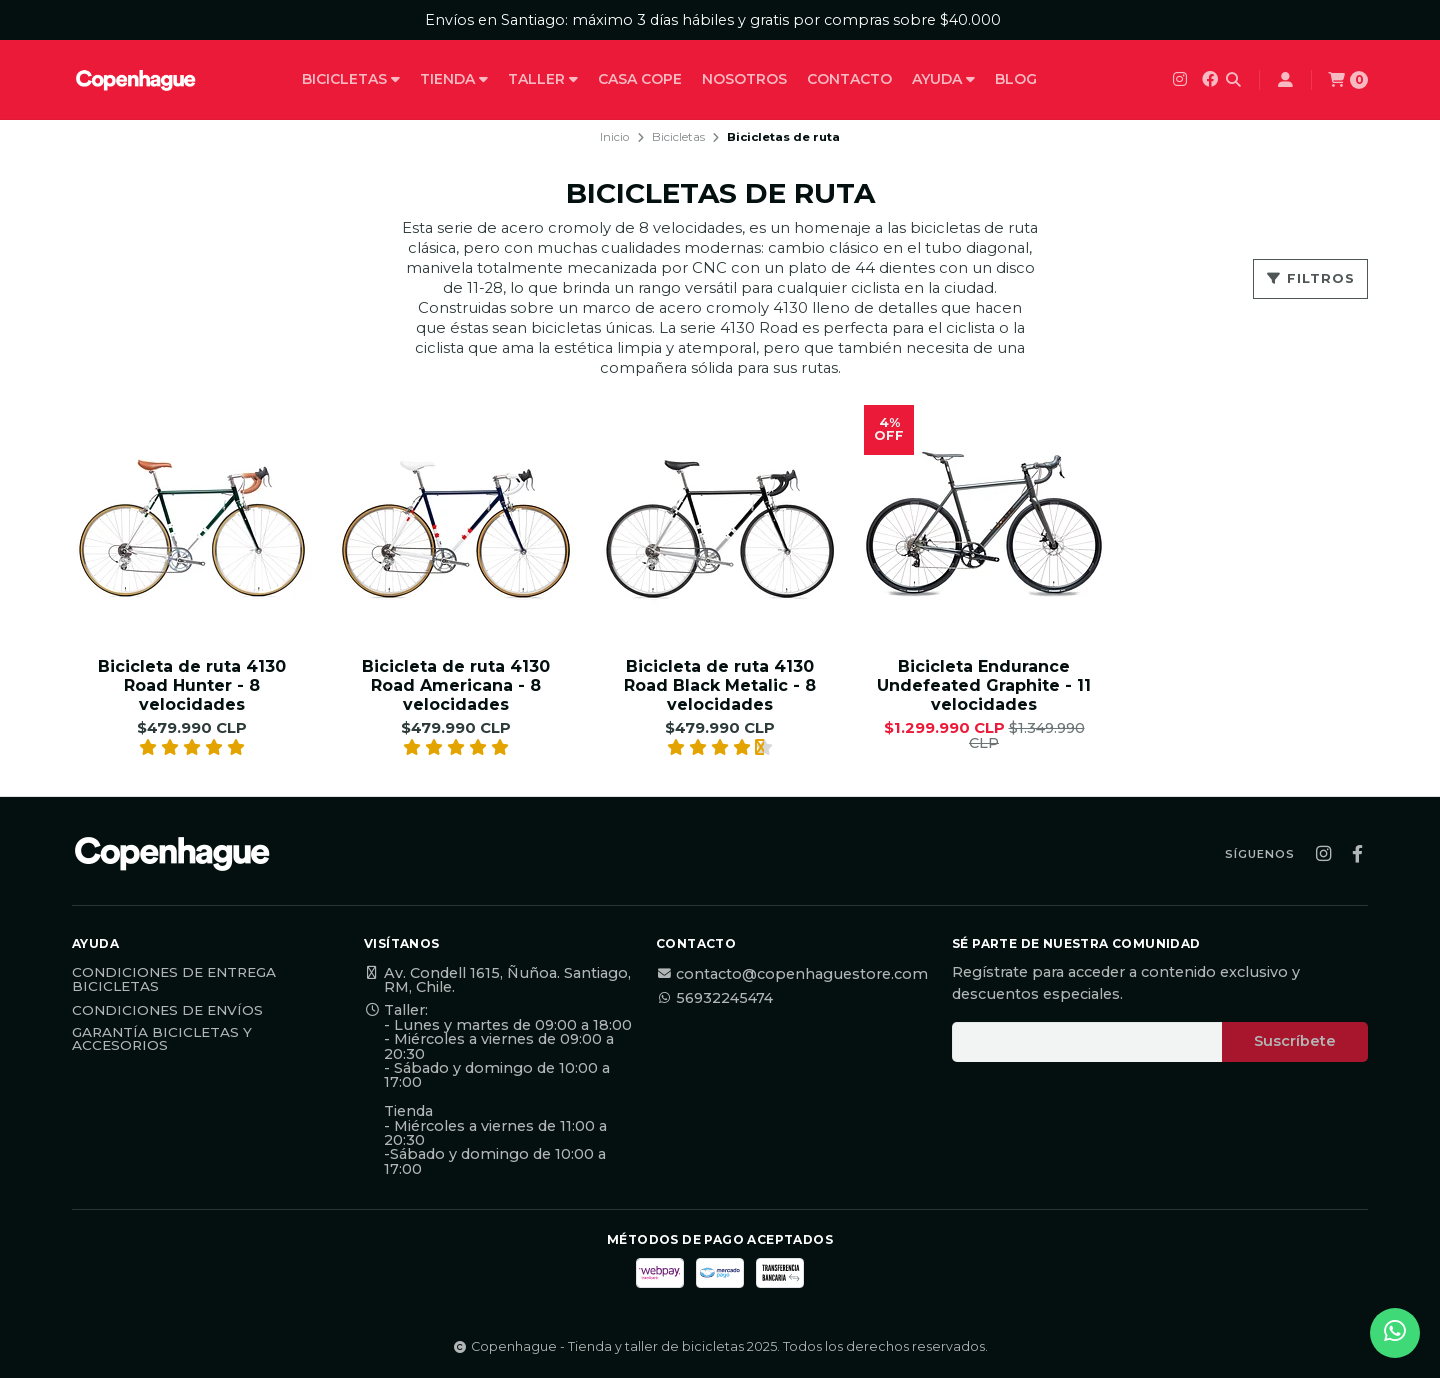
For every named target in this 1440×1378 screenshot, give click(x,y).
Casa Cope (640, 79)
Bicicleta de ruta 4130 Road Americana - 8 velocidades (456, 685)
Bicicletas (351, 79)
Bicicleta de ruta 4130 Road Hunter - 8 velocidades (192, 685)
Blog (1016, 79)
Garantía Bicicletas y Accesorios (162, 1039)
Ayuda (943, 79)
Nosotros (744, 79)
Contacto (849, 79)
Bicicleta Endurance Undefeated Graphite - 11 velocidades (984, 685)
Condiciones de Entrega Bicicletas (174, 979)
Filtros (1310, 278)
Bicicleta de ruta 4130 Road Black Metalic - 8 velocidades (720, 685)
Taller (543, 79)
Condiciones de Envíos (167, 1011)
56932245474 (714, 998)
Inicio (614, 137)
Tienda (454, 79)
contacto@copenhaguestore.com (792, 974)
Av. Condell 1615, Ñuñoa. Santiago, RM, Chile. (497, 980)
